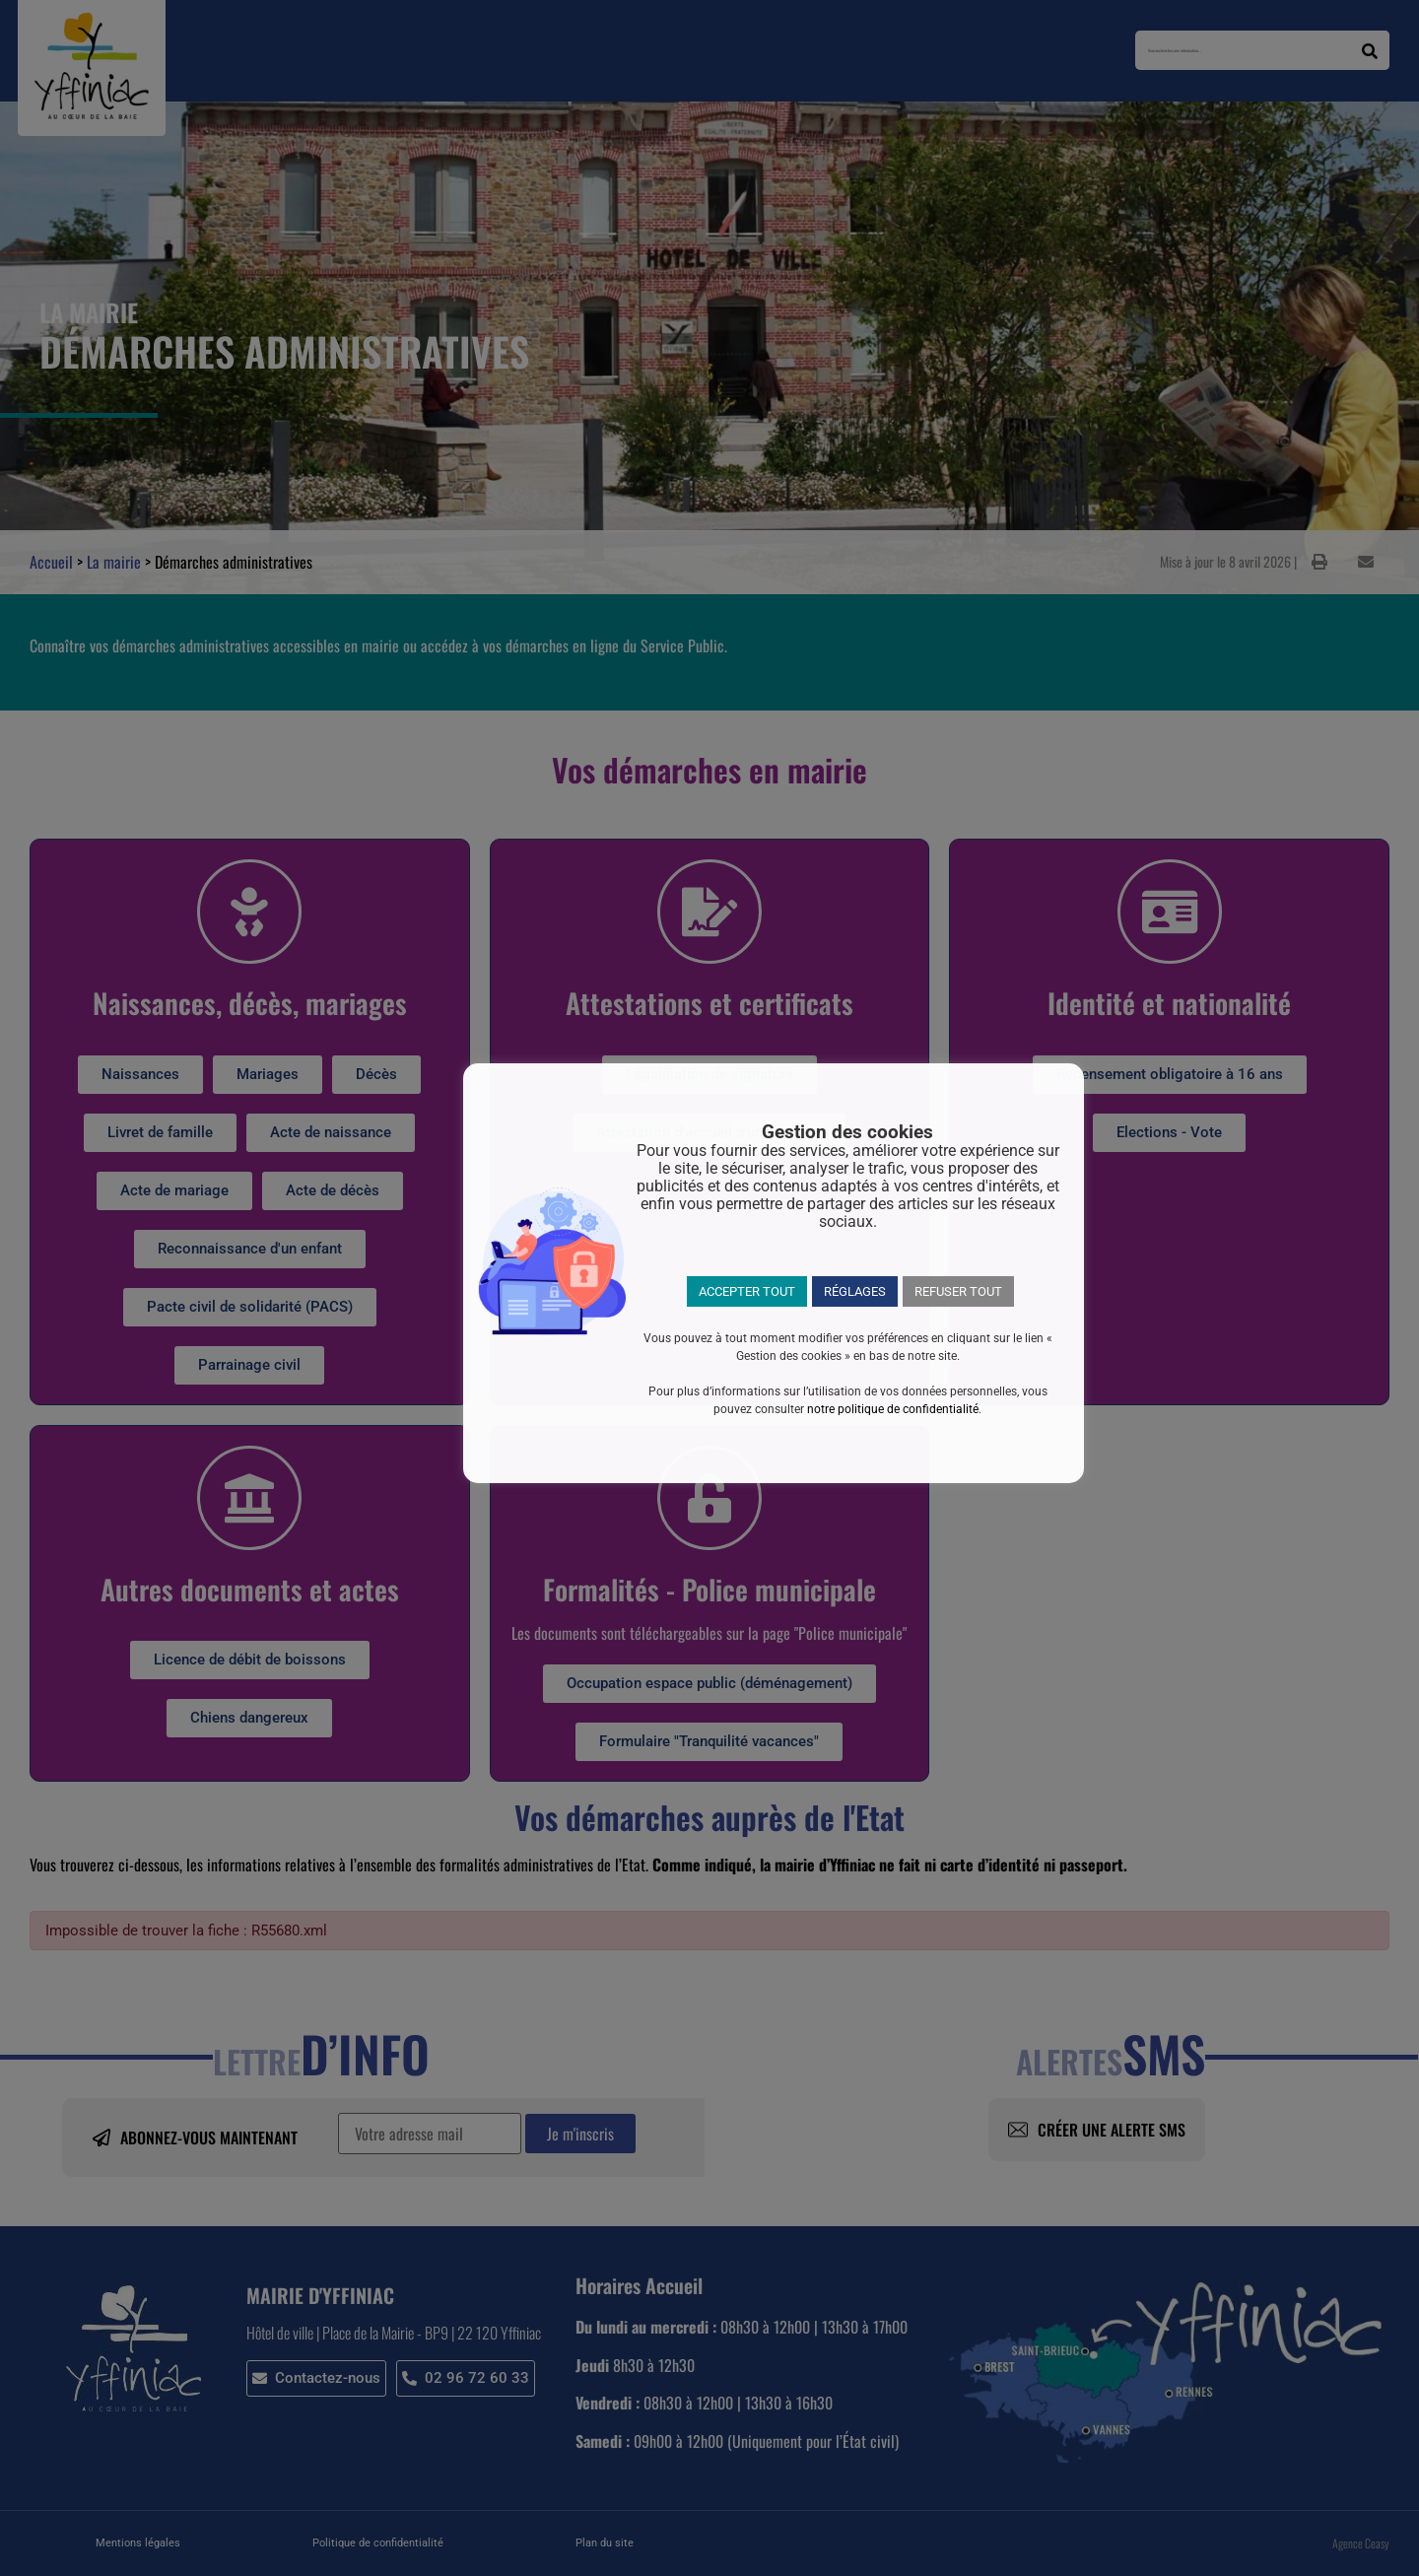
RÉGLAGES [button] (855, 1291)
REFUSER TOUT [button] (958, 1291)
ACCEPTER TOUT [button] (747, 1291)
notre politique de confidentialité (893, 1409)
